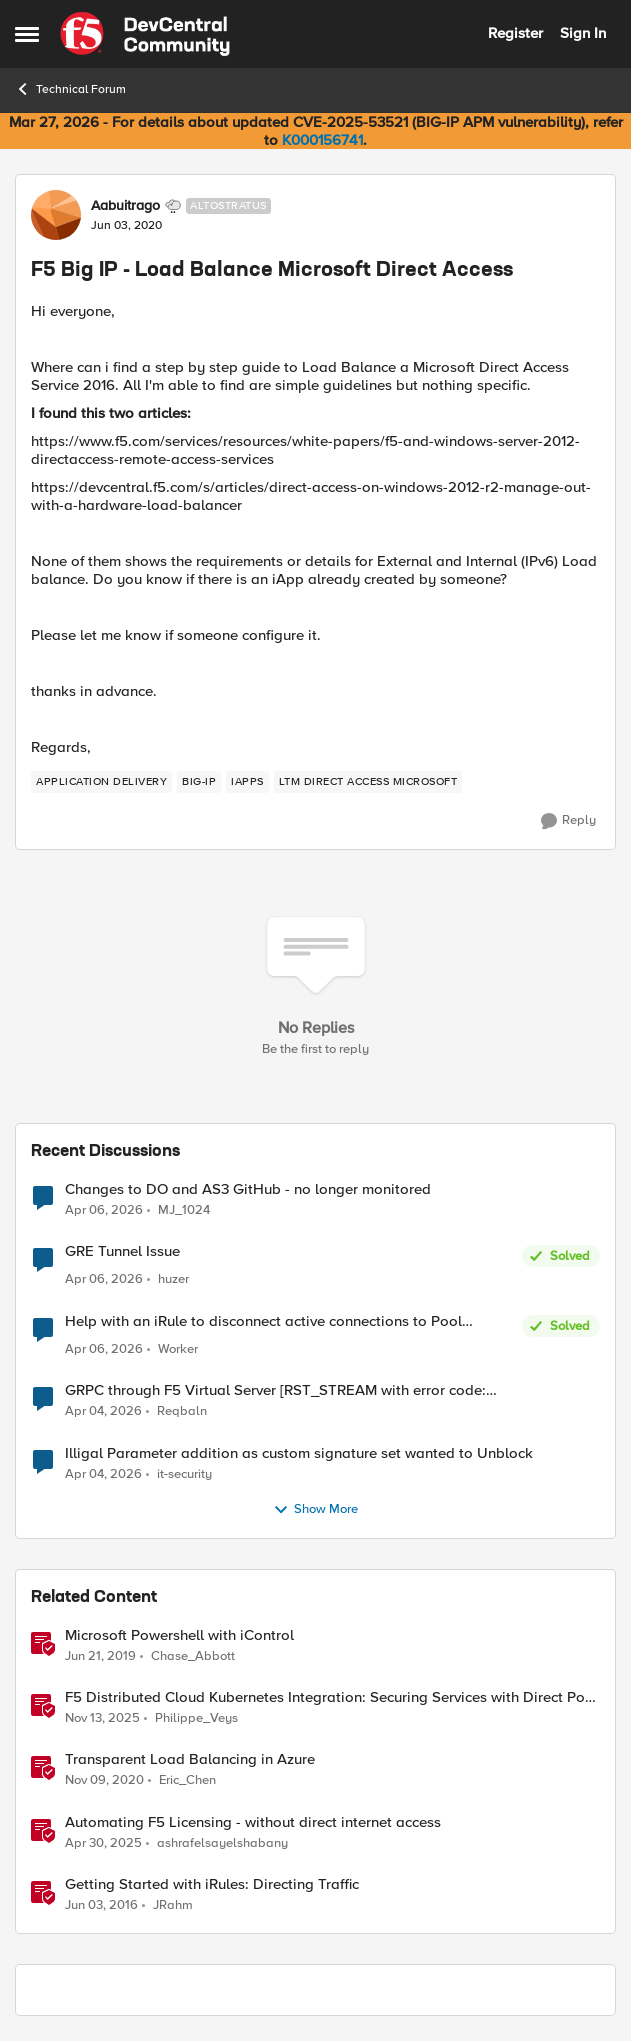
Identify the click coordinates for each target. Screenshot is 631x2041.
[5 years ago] (104, 1781)
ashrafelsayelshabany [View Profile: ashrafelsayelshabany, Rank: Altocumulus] (222, 1842)
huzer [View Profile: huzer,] (173, 1279)
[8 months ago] (102, 1719)
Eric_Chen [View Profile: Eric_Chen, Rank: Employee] (187, 1780)
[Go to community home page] (145, 34)
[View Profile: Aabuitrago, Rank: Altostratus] (56, 215)
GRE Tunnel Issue (122, 1251)
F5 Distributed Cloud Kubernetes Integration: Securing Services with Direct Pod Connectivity (329, 1697)
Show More (315, 1510)
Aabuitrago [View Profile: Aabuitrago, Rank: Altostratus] (125, 206)
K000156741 (322, 140)
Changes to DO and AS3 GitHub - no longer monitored (248, 1189)
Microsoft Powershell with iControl (179, 1635)
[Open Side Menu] (27, 34)
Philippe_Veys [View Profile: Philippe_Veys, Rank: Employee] (196, 1718)
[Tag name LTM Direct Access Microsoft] (368, 782)
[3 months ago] (104, 1211)
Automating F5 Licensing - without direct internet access (253, 1822)
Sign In (583, 33)
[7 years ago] (100, 1657)
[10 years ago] (101, 1905)
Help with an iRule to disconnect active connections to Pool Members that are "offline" (263, 1321)
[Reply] (568, 821)
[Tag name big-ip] (199, 782)
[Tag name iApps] (247, 782)
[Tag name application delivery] (101, 782)
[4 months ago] (103, 1412)
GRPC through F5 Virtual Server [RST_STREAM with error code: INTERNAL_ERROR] (275, 1390)
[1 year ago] (103, 1843)
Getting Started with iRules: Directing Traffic (212, 1884)
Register (515, 33)
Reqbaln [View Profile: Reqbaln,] (182, 1411)
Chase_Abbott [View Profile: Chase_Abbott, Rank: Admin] (193, 1656)
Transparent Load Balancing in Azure (190, 1759)
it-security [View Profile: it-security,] (184, 1473)
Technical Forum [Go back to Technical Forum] (70, 89)
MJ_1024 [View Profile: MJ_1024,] (184, 1210)
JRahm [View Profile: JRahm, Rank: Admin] (173, 1904)
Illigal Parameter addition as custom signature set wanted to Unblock (299, 1453)
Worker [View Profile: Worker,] (178, 1349)
